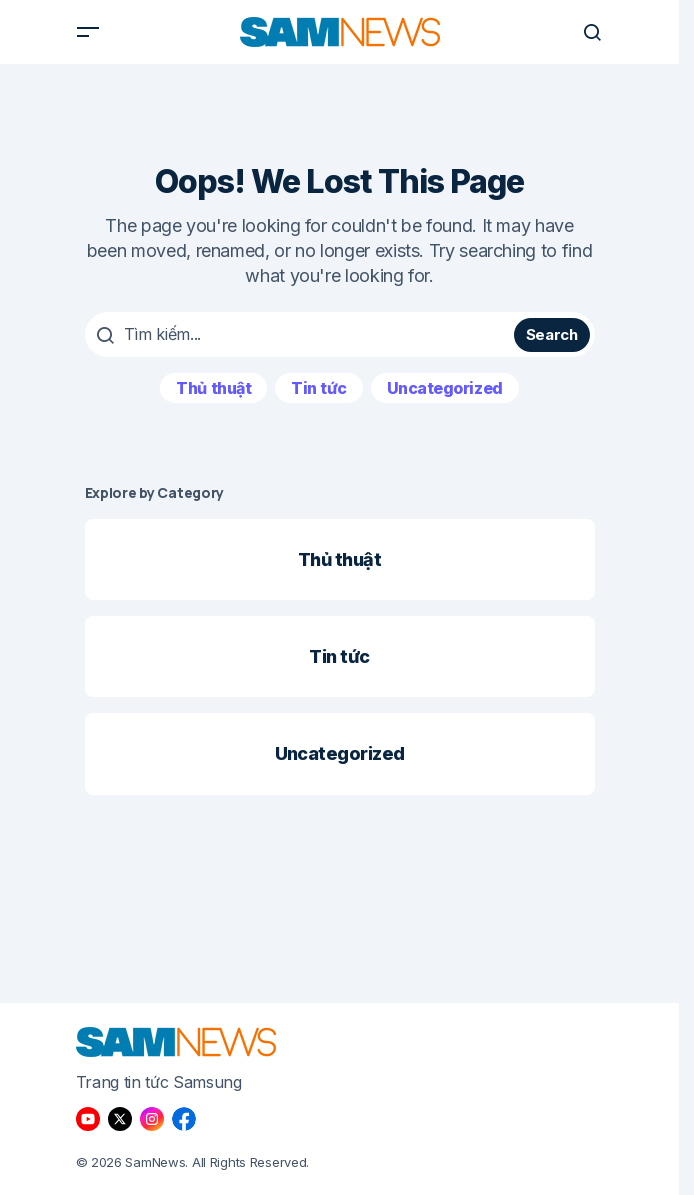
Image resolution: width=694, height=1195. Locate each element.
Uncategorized (445, 388)
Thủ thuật (213, 388)
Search (552, 334)
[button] (88, 32)
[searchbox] (302, 334)
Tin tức (319, 388)
